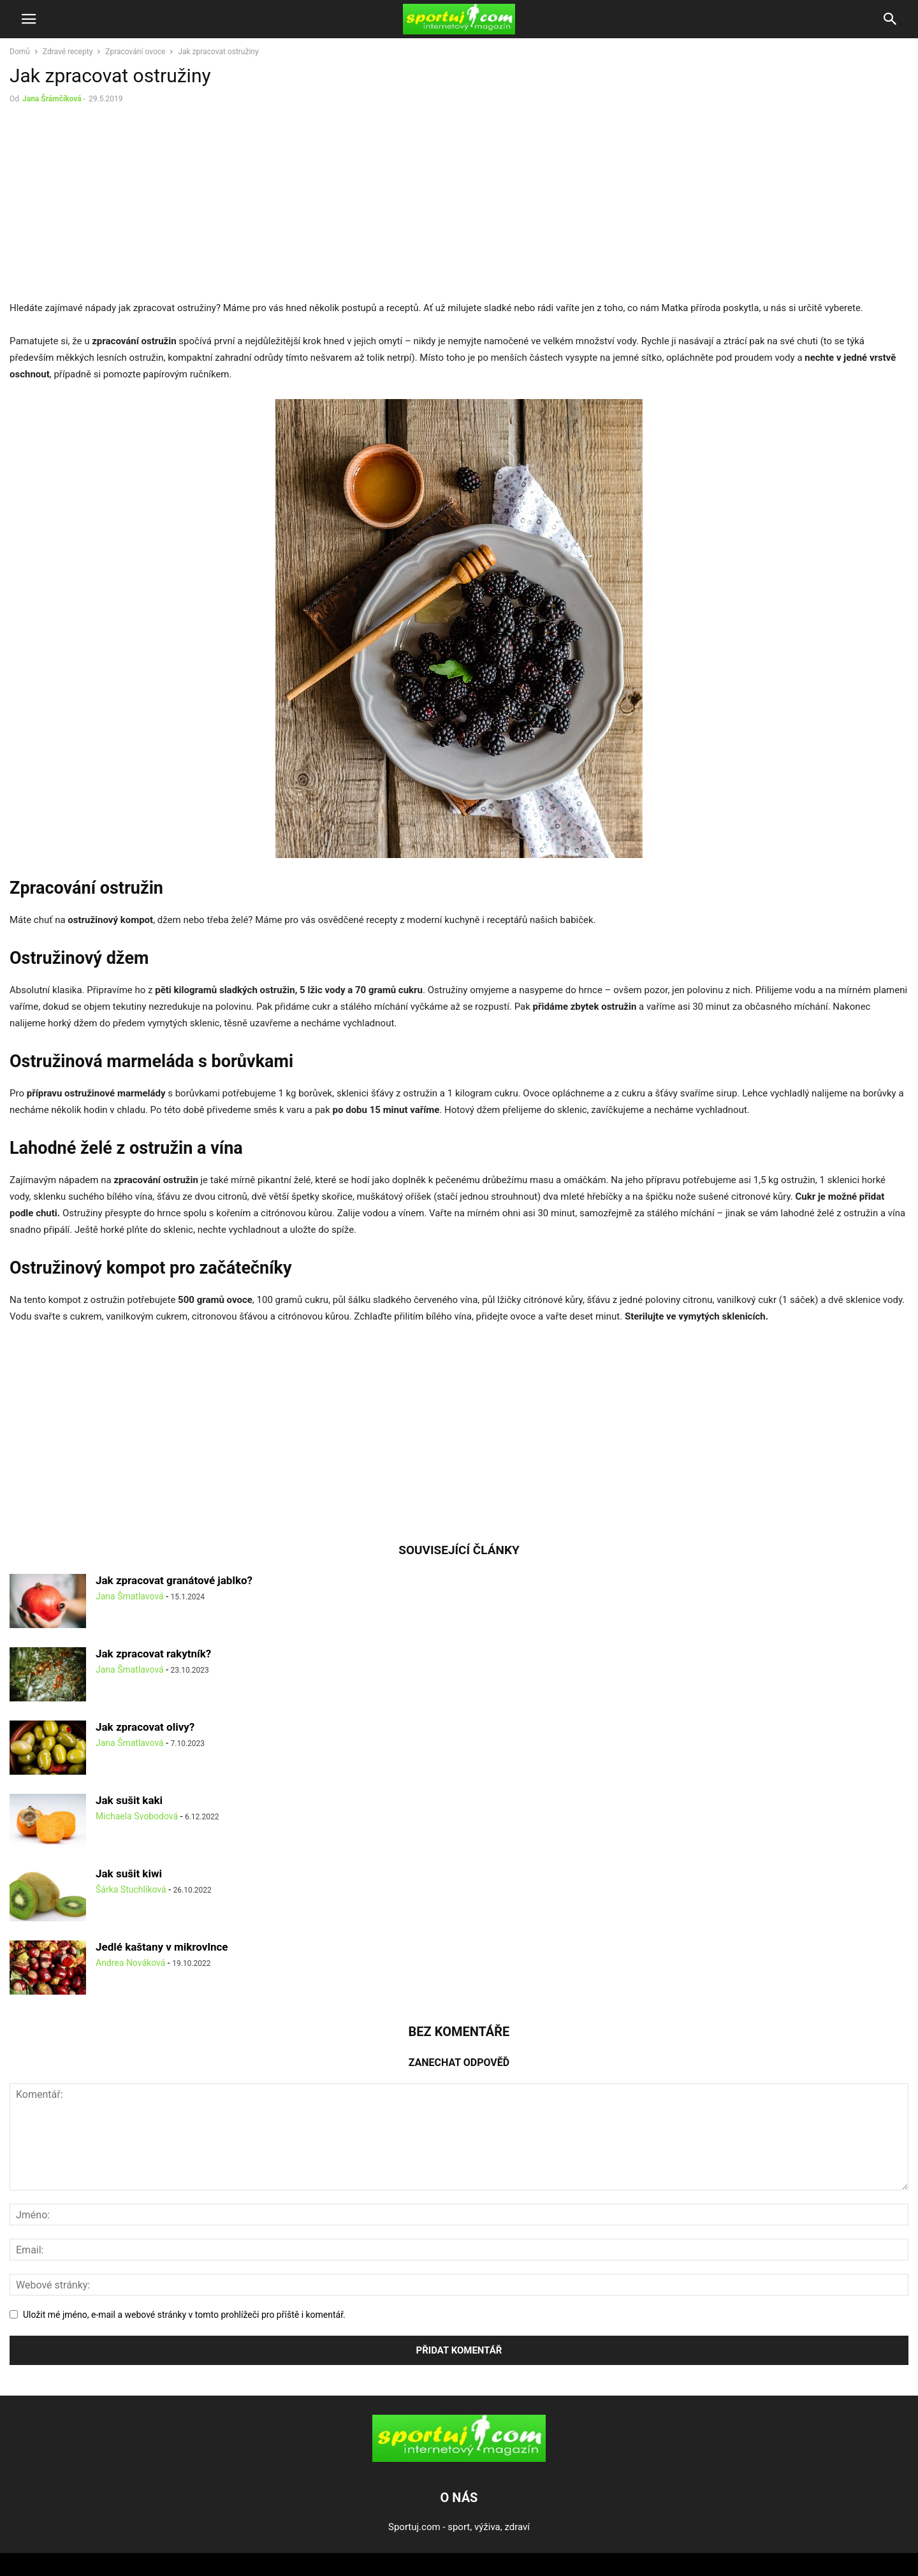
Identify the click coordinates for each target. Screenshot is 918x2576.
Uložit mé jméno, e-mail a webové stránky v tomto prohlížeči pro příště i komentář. (184, 2315)
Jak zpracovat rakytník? (153, 1653)
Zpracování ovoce (135, 51)
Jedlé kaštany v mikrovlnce (162, 1946)
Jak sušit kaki (129, 1800)
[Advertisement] (117, 205)
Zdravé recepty (68, 51)
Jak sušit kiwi (129, 1873)
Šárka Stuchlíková (131, 1889)
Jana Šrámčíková (52, 98)
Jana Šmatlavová (130, 1596)
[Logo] (459, 2458)
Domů (20, 51)
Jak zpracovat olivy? (145, 1727)
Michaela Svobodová (137, 1816)
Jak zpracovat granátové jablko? (174, 1580)
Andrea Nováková (130, 1963)
